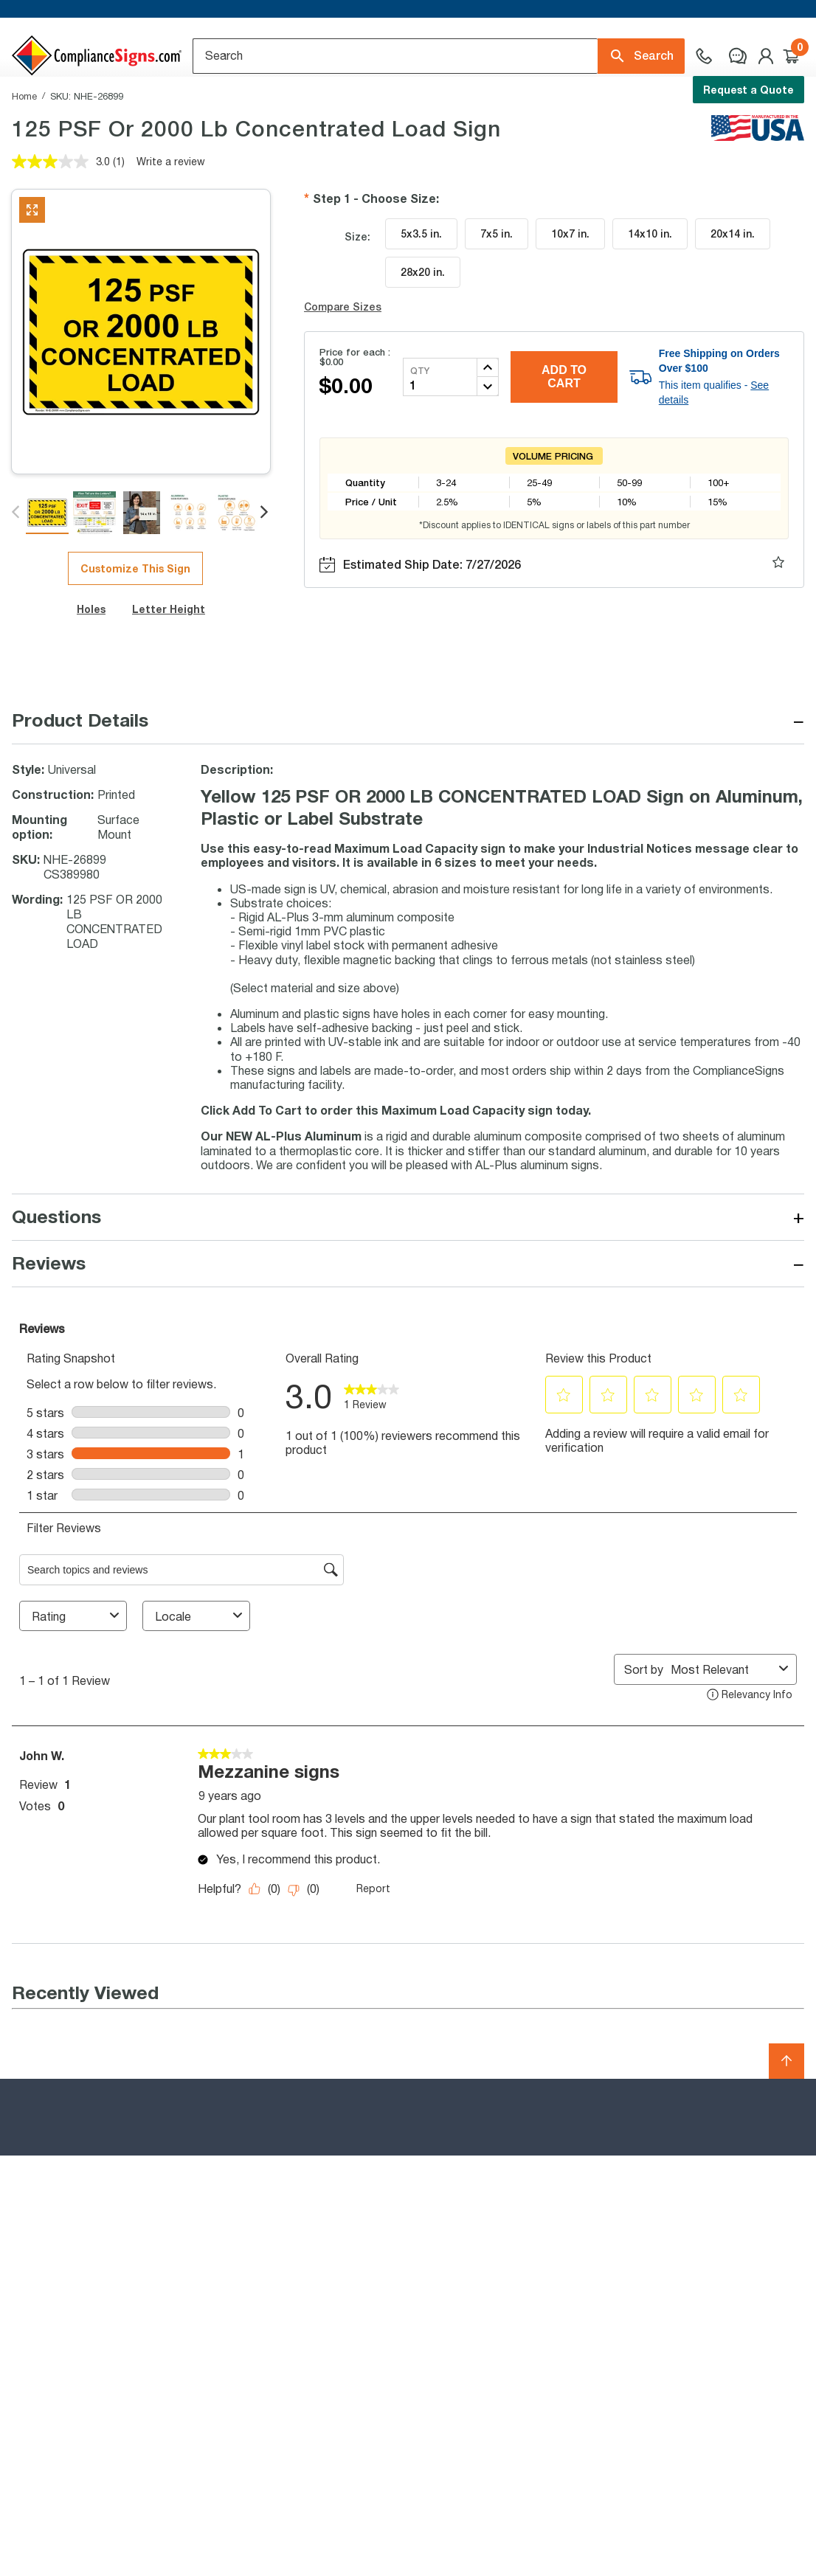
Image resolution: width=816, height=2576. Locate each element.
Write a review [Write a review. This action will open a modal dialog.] (170, 222)
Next (265, 574)
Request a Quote (748, 89)
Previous (16, 574)
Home (24, 157)
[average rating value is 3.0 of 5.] (62, 222)
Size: (357, 297)
